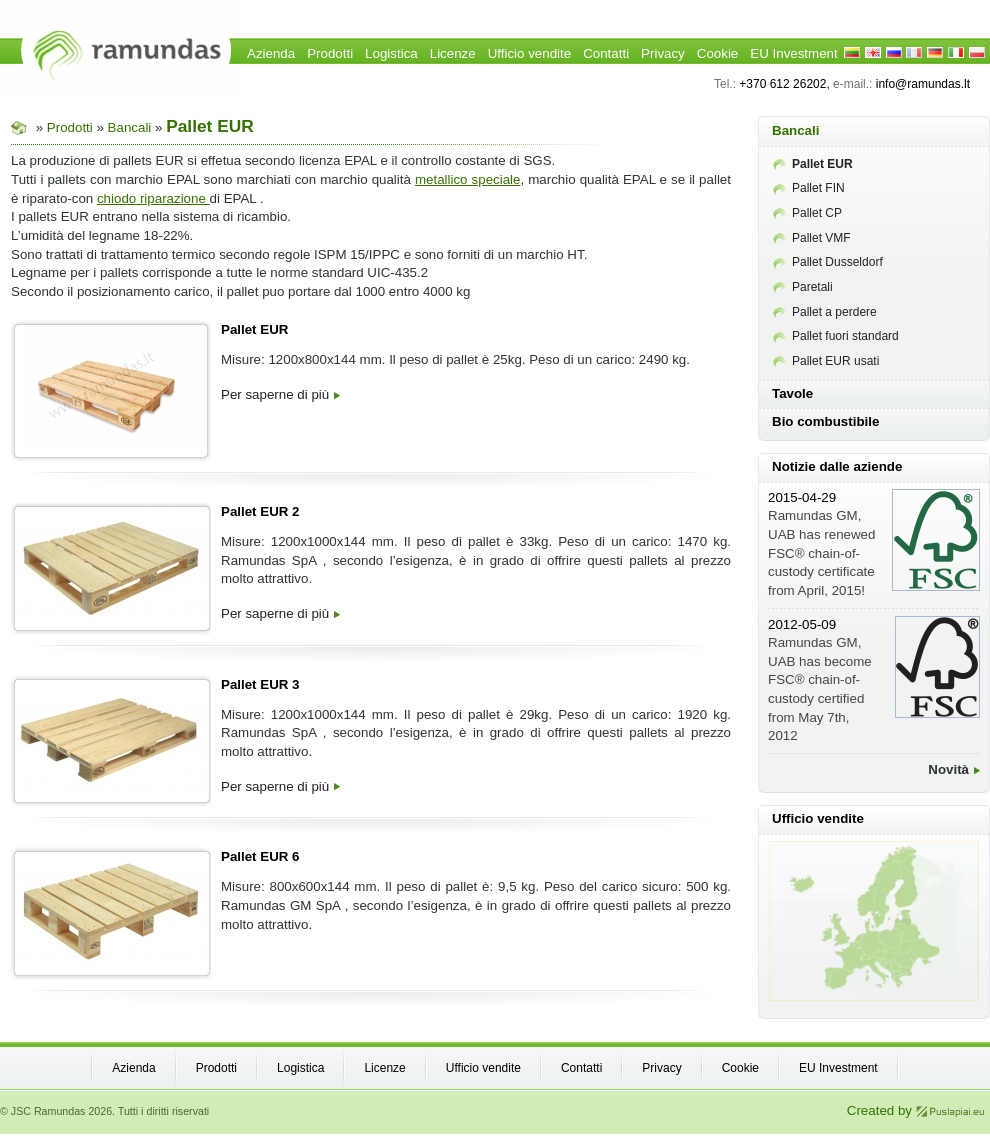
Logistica (391, 53)
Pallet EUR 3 (260, 684)
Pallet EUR (254, 329)
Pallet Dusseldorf (828, 262)
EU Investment (793, 53)
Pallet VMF (812, 238)
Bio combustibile (825, 421)
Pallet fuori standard (836, 336)
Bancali (130, 127)
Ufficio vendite (529, 53)
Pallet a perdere (825, 312)
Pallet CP (807, 213)
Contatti (606, 53)
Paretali (803, 287)
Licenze (453, 53)
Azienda (271, 53)
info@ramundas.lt (923, 84)
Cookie (718, 53)
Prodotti (330, 53)
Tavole (792, 393)
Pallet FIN (809, 188)
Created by (916, 1110)
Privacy (663, 53)
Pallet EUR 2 (260, 511)
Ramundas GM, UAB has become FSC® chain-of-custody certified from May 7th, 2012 (820, 680)
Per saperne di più (280, 394)
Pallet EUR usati (826, 361)
